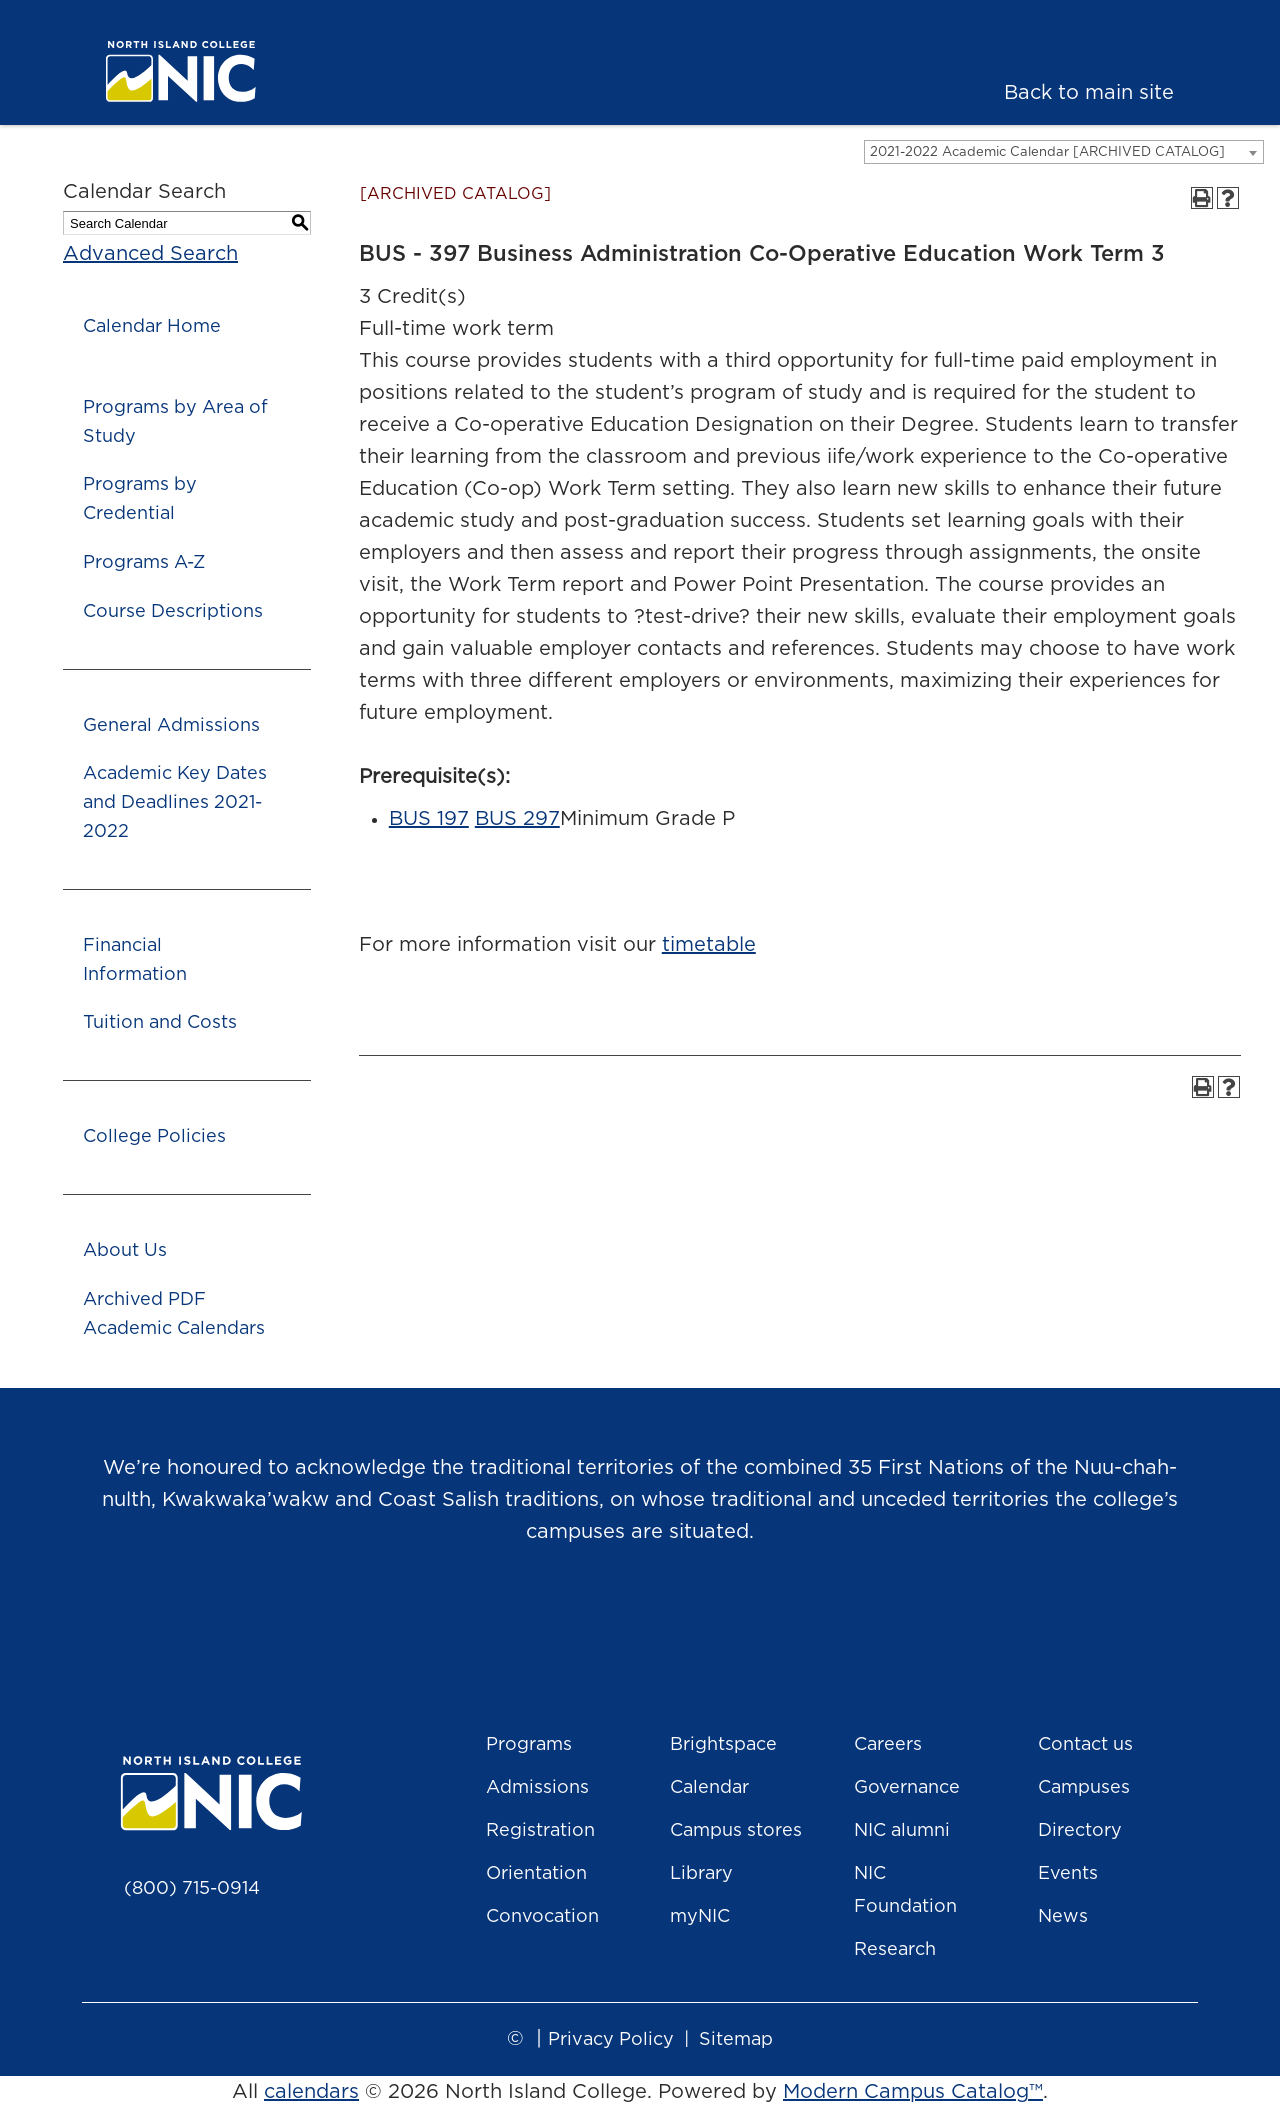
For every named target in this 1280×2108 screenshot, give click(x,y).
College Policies (154, 1137)
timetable (709, 945)
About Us (125, 1251)
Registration (540, 1831)
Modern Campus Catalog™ (913, 2092)
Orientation (536, 1874)
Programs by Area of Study (175, 422)
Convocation (542, 1917)
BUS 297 (517, 819)
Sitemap (736, 2040)
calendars (311, 2092)
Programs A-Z (144, 563)
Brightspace (723, 1745)
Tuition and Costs (160, 1023)
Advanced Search (150, 254)
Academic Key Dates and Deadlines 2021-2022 (175, 803)
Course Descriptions (173, 612)
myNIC (700, 1917)
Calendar (709, 1788)
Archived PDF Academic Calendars (174, 1314)
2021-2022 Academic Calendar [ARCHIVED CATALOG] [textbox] (1047, 152)
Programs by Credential (140, 499)
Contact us (1085, 1745)
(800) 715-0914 (192, 1889)
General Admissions (171, 726)
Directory (1080, 1831)
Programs (529, 1745)
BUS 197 (429, 819)
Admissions (537, 1788)
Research (895, 1950)
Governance (907, 1788)
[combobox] (1064, 152)
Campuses (1084, 1788)
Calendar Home (152, 327)
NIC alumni (902, 1831)
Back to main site (1089, 93)
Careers (888, 1745)
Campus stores (736, 1831)
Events (1068, 1874)
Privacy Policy (611, 2040)
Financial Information (135, 960)
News (1063, 1917)
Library (701, 1874)
